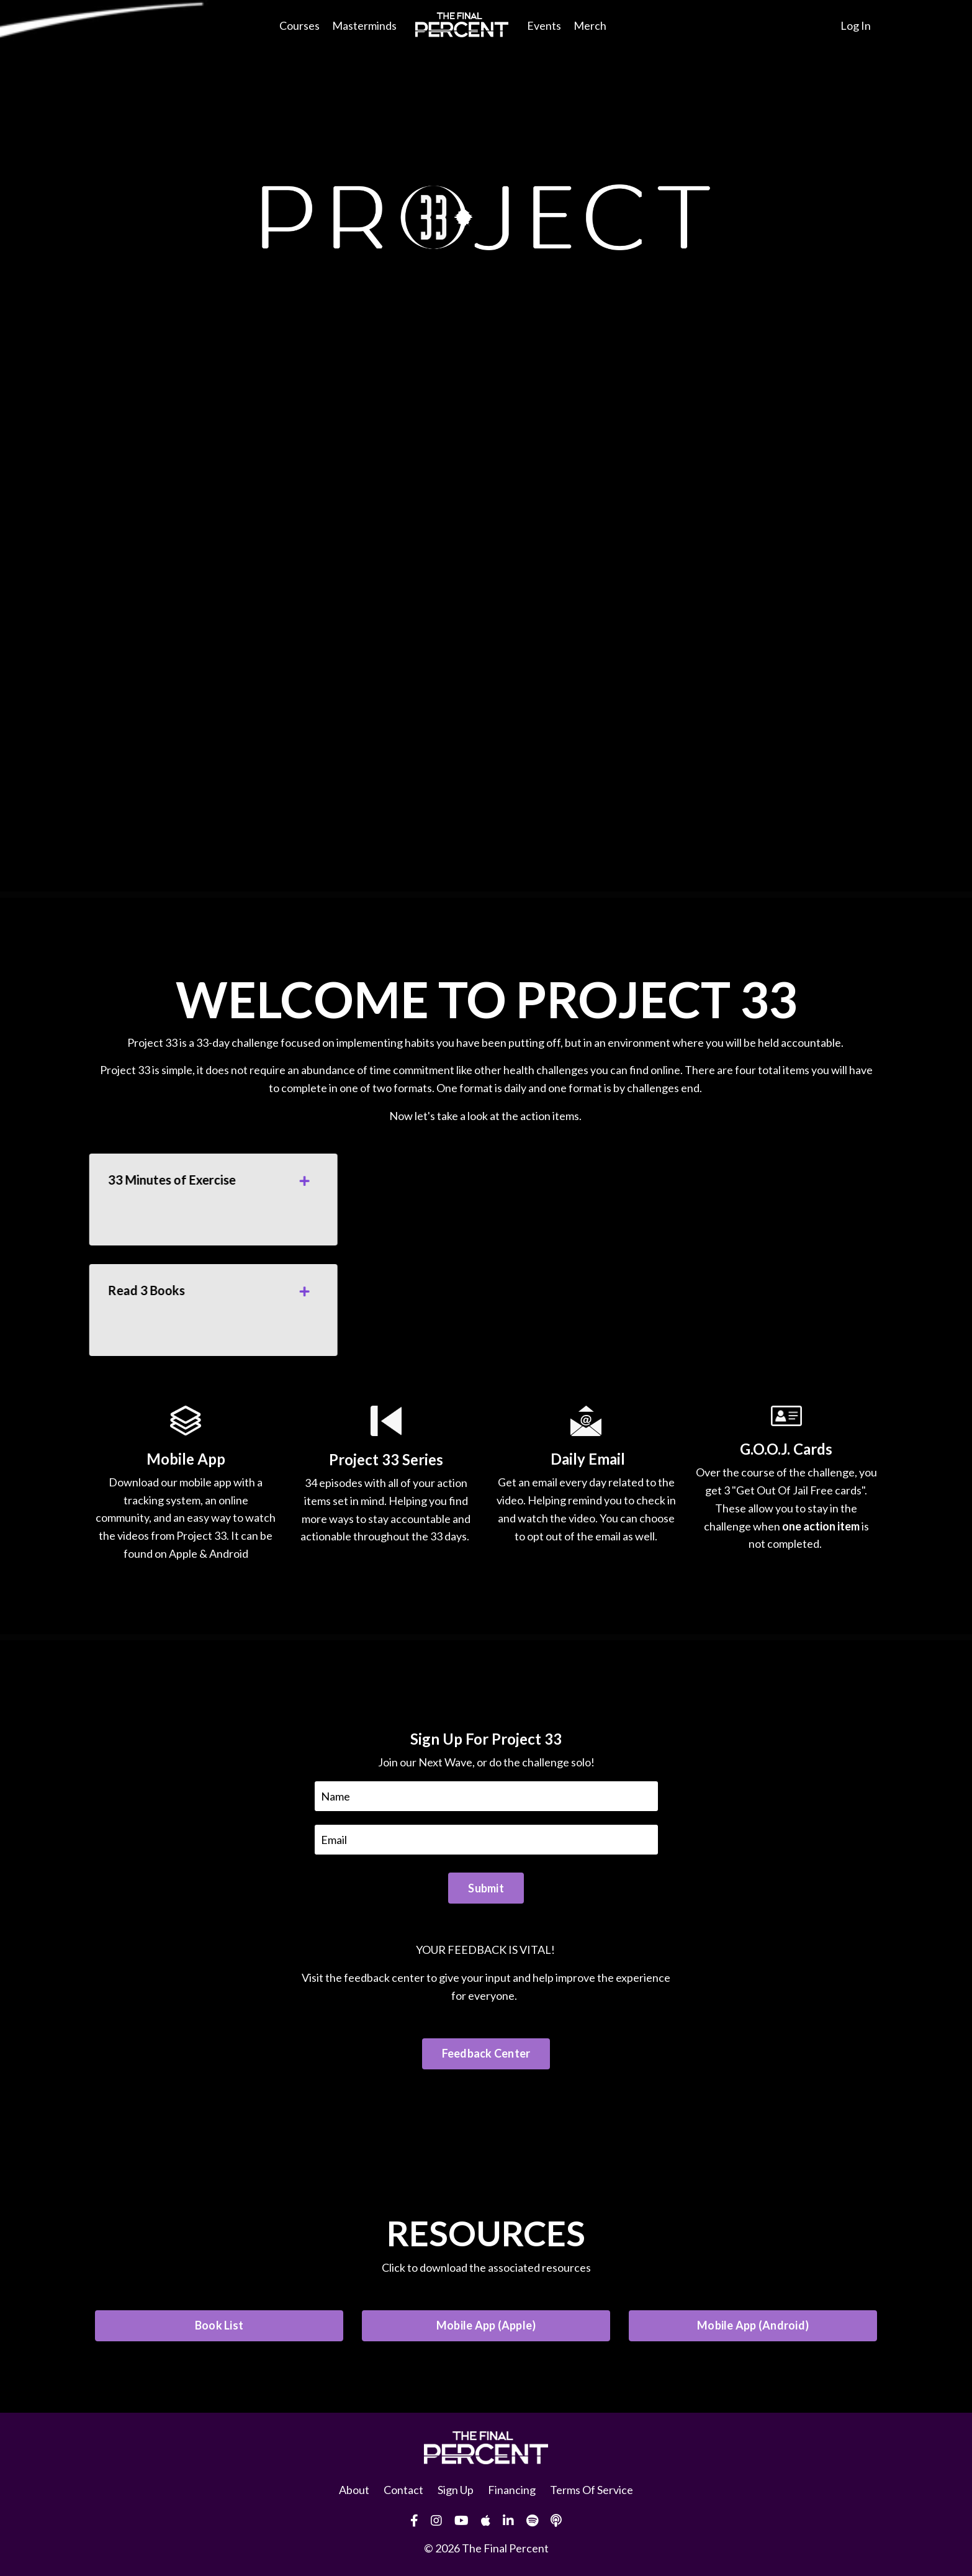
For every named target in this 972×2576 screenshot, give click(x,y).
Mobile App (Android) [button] (753, 2325)
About (354, 2490)
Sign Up (456, 2490)
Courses (299, 25)
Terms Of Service (591, 2490)
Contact (403, 2490)
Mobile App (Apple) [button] (486, 2325)
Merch (590, 25)
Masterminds (364, 25)
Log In (855, 25)
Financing (512, 2490)
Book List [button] (219, 2325)
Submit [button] (486, 1888)
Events (544, 25)
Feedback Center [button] (486, 2053)
